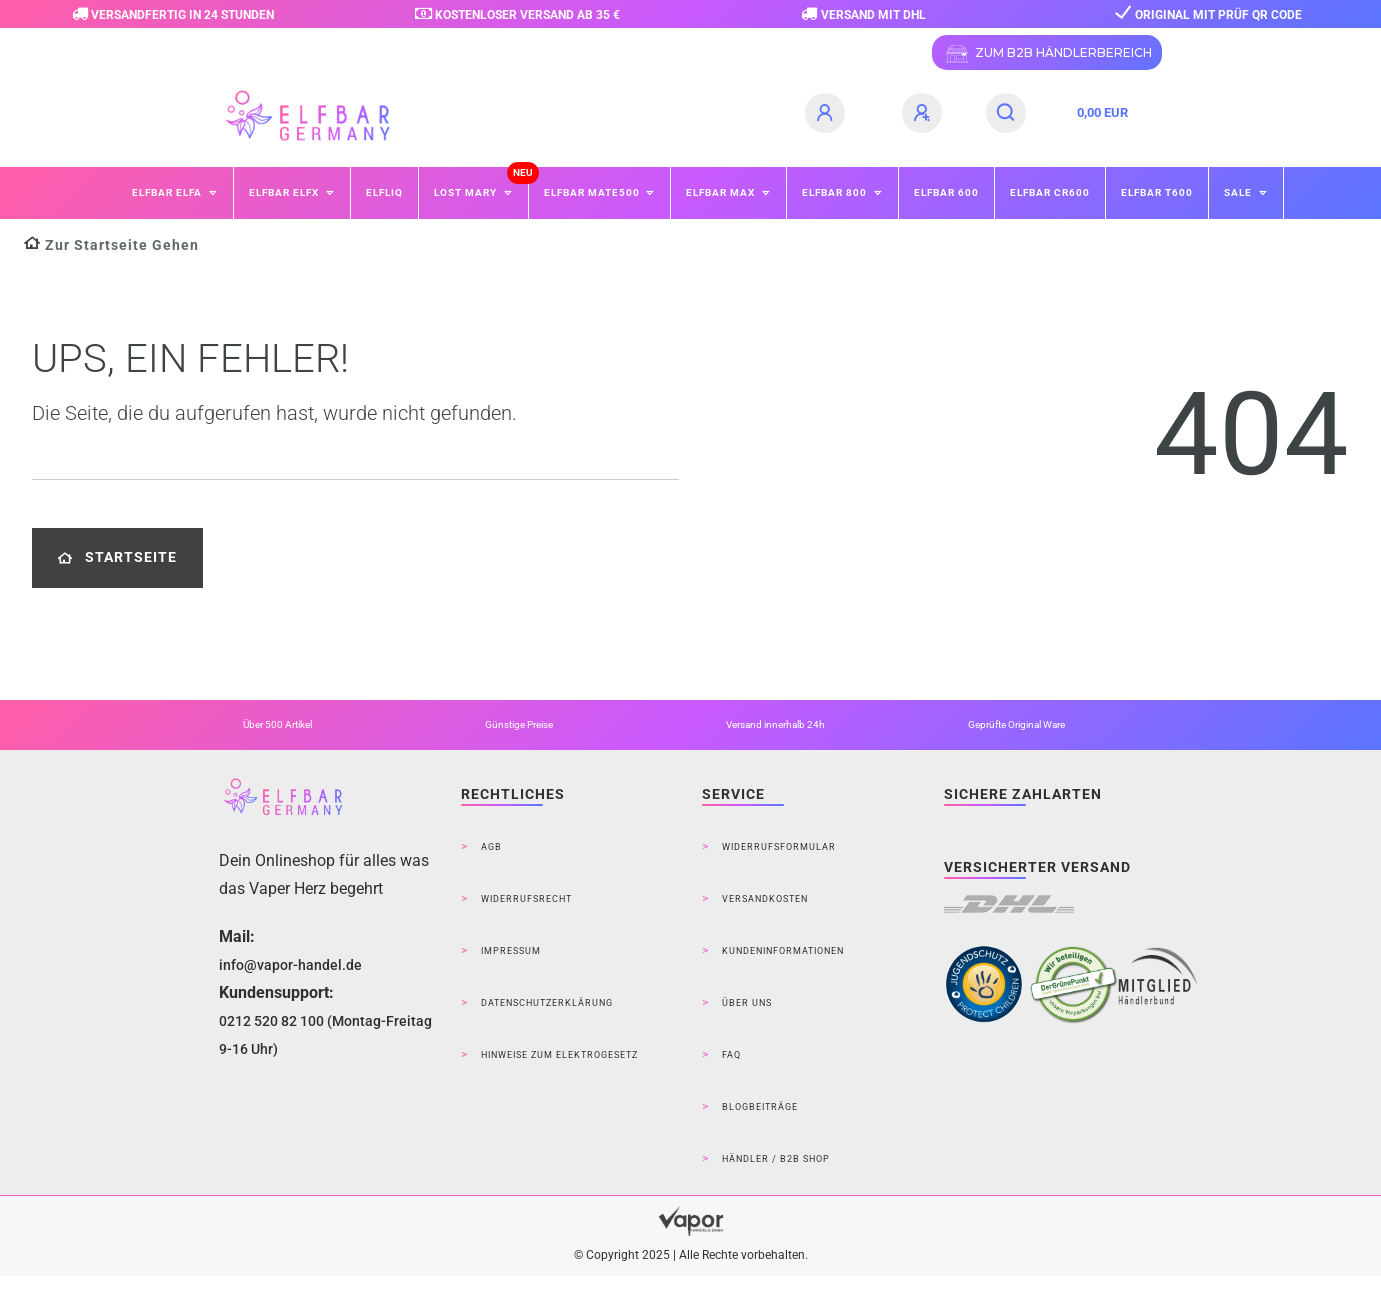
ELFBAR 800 (836, 192)
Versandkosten (765, 899)
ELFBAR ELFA (168, 192)
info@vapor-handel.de (290, 965)
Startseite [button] (117, 557)
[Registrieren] (925, 113)
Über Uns (747, 1003)
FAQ (731, 1055)
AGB (491, 847)
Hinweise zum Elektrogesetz (559, 1055)
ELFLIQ (384, 192)
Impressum (511, 951)
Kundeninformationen (783, 951)
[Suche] (1006, 113)
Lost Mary (467, 192)
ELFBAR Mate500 (593, 192)
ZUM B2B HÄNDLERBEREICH (1047, 54)
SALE (1239, 192)
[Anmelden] (828, 113)
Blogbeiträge (760, 1107)
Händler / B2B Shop (776, 1159)
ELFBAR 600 (946, 192)
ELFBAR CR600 (1050, 192)
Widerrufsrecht (526, 899)
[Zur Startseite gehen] (111, 245)
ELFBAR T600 (1157, 192)
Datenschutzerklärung (547, 1003)
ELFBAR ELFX (285, 192)
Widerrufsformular (779, 847)
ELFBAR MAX (722, 192)
